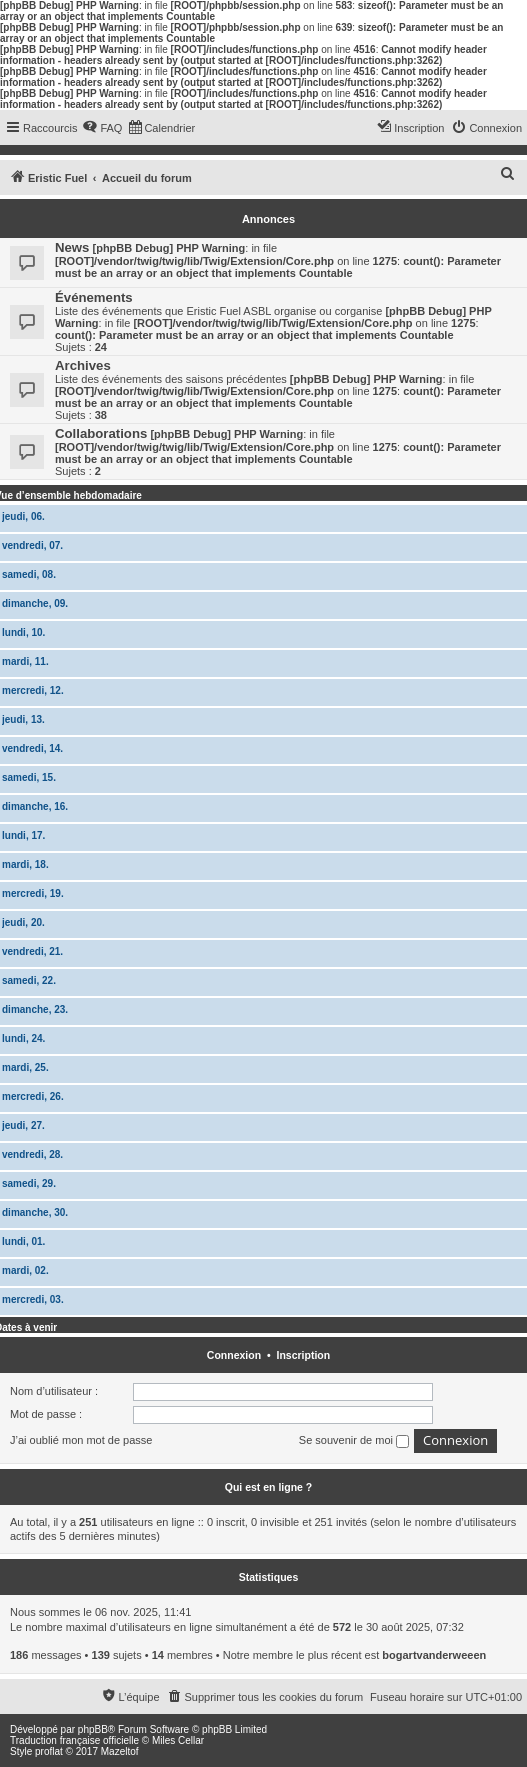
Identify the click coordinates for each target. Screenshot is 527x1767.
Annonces (268, 219)
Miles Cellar (178, 1740)
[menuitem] (102, 128)
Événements (94, 297)
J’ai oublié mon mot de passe (81, 1440)
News (72, 247)
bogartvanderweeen (434, 1655)
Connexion (234, 1355)
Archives (83, 365)
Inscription (303, 1355)
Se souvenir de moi (354, 1441)
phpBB (93, 1729)
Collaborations (101, 433)
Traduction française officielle (74, 1740)
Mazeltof (120, 1751)
